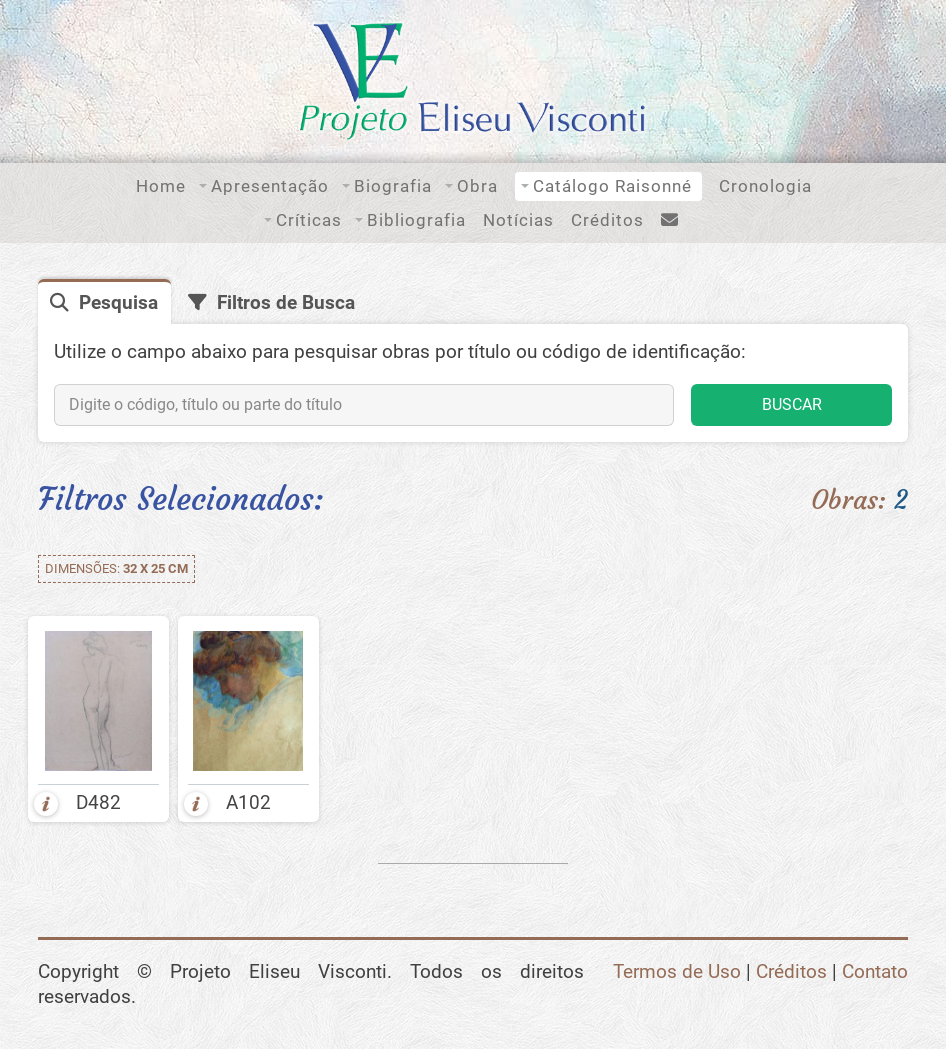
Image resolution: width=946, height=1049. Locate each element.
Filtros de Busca (286, 303)
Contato (875, 972)
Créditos (607, 220)
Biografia (393, 186)
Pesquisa (118, 303)
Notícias (518, 220)
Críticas (309, 220)
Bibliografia (416, 220)
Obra (477, 186)
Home (161, 186)
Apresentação (270, 186)
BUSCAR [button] (792, 404)
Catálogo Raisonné (612, 186)
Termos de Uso (677, 972)
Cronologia (765, 186)
